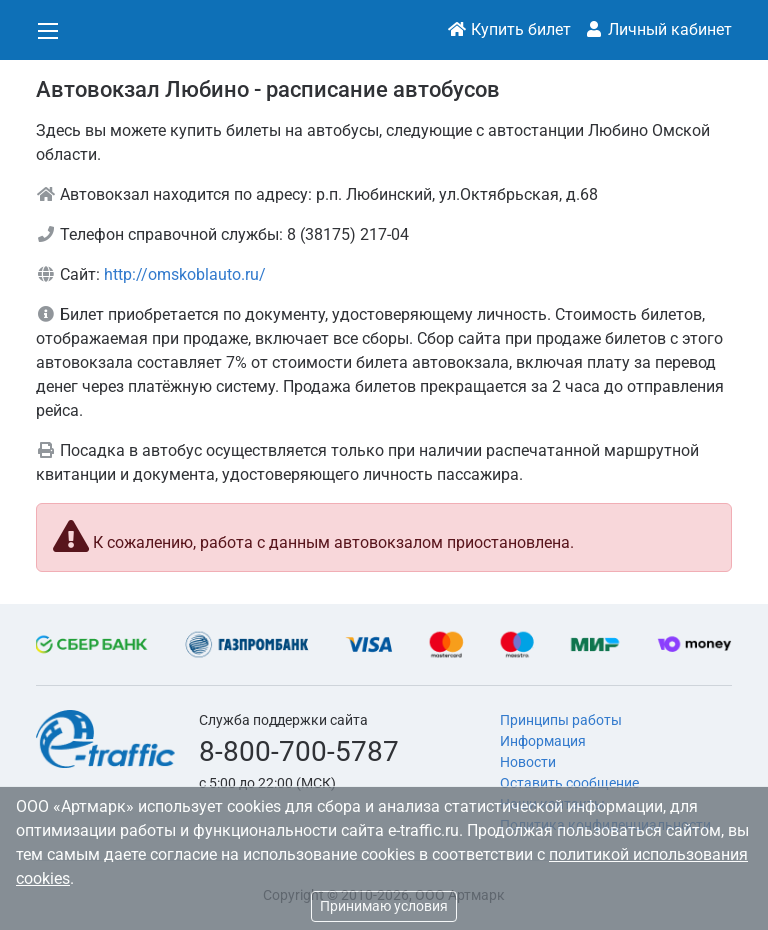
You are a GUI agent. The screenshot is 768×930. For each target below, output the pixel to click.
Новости (528, 762)
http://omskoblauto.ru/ (185, 274)
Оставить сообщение (569, 783)
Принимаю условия (384, 906)
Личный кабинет (658, 29)
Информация (543, 741)
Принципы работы (561, 720)
